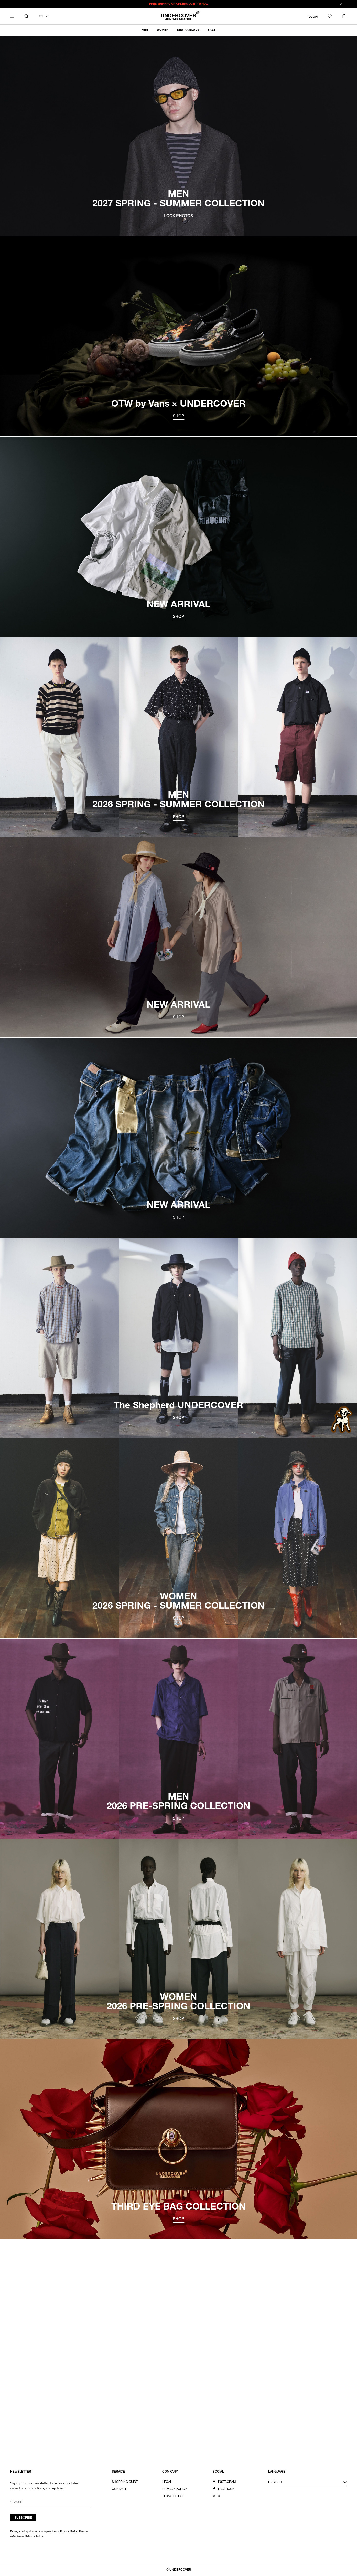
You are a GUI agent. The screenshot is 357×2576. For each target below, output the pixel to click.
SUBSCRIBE (23, 2517)
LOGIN (313, 16)
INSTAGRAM (227, 2482)
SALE (211, 30)
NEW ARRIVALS (188, 30)
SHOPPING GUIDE (125, 2482)
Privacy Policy (34, 2536)
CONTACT (119, 2489)
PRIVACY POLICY (174, 2489)
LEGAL (167, 2482)
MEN (145, 30)
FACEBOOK (226, 2489)
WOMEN (162, 30)
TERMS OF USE (173, 2496)
